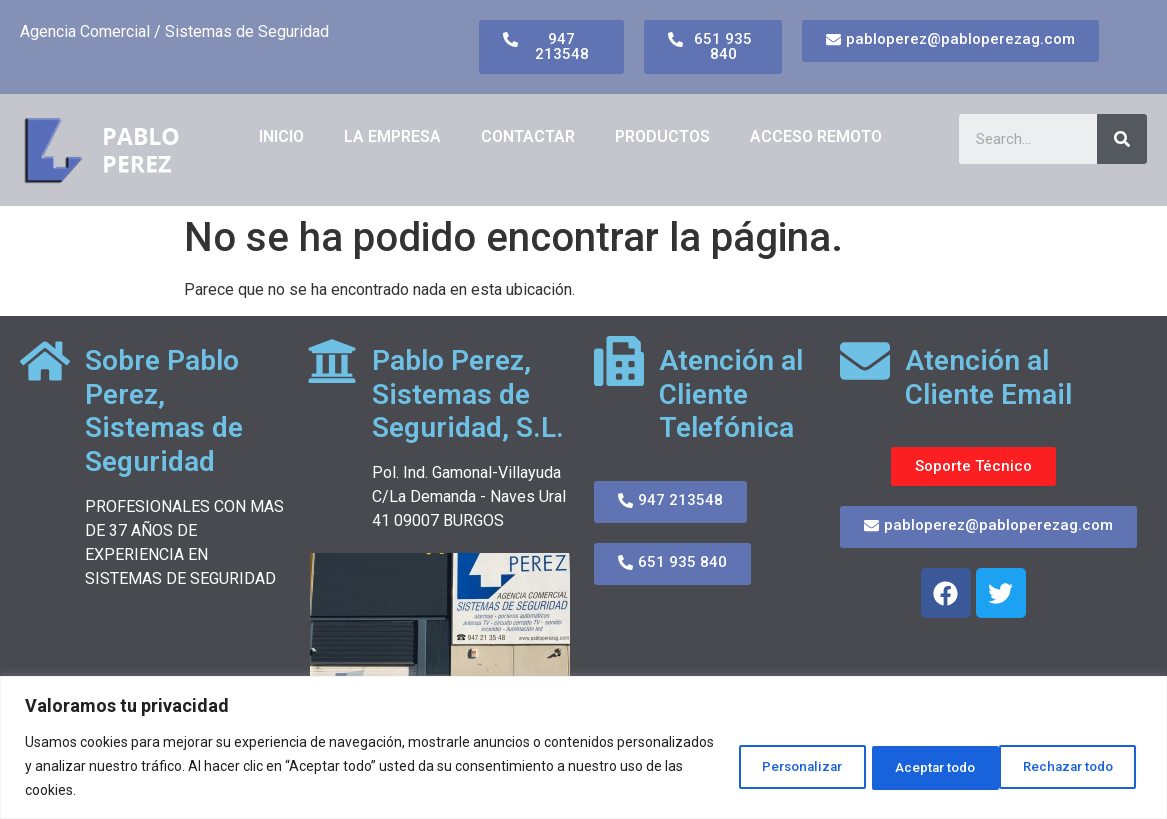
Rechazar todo (913, 766)
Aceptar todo (1070, 766)
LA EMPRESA (392, 136)
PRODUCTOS (662, 136)
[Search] (1122, 139)
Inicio (281, 136)
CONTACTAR (528, 136)
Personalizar (756, 766)
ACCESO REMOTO (816, 136)
